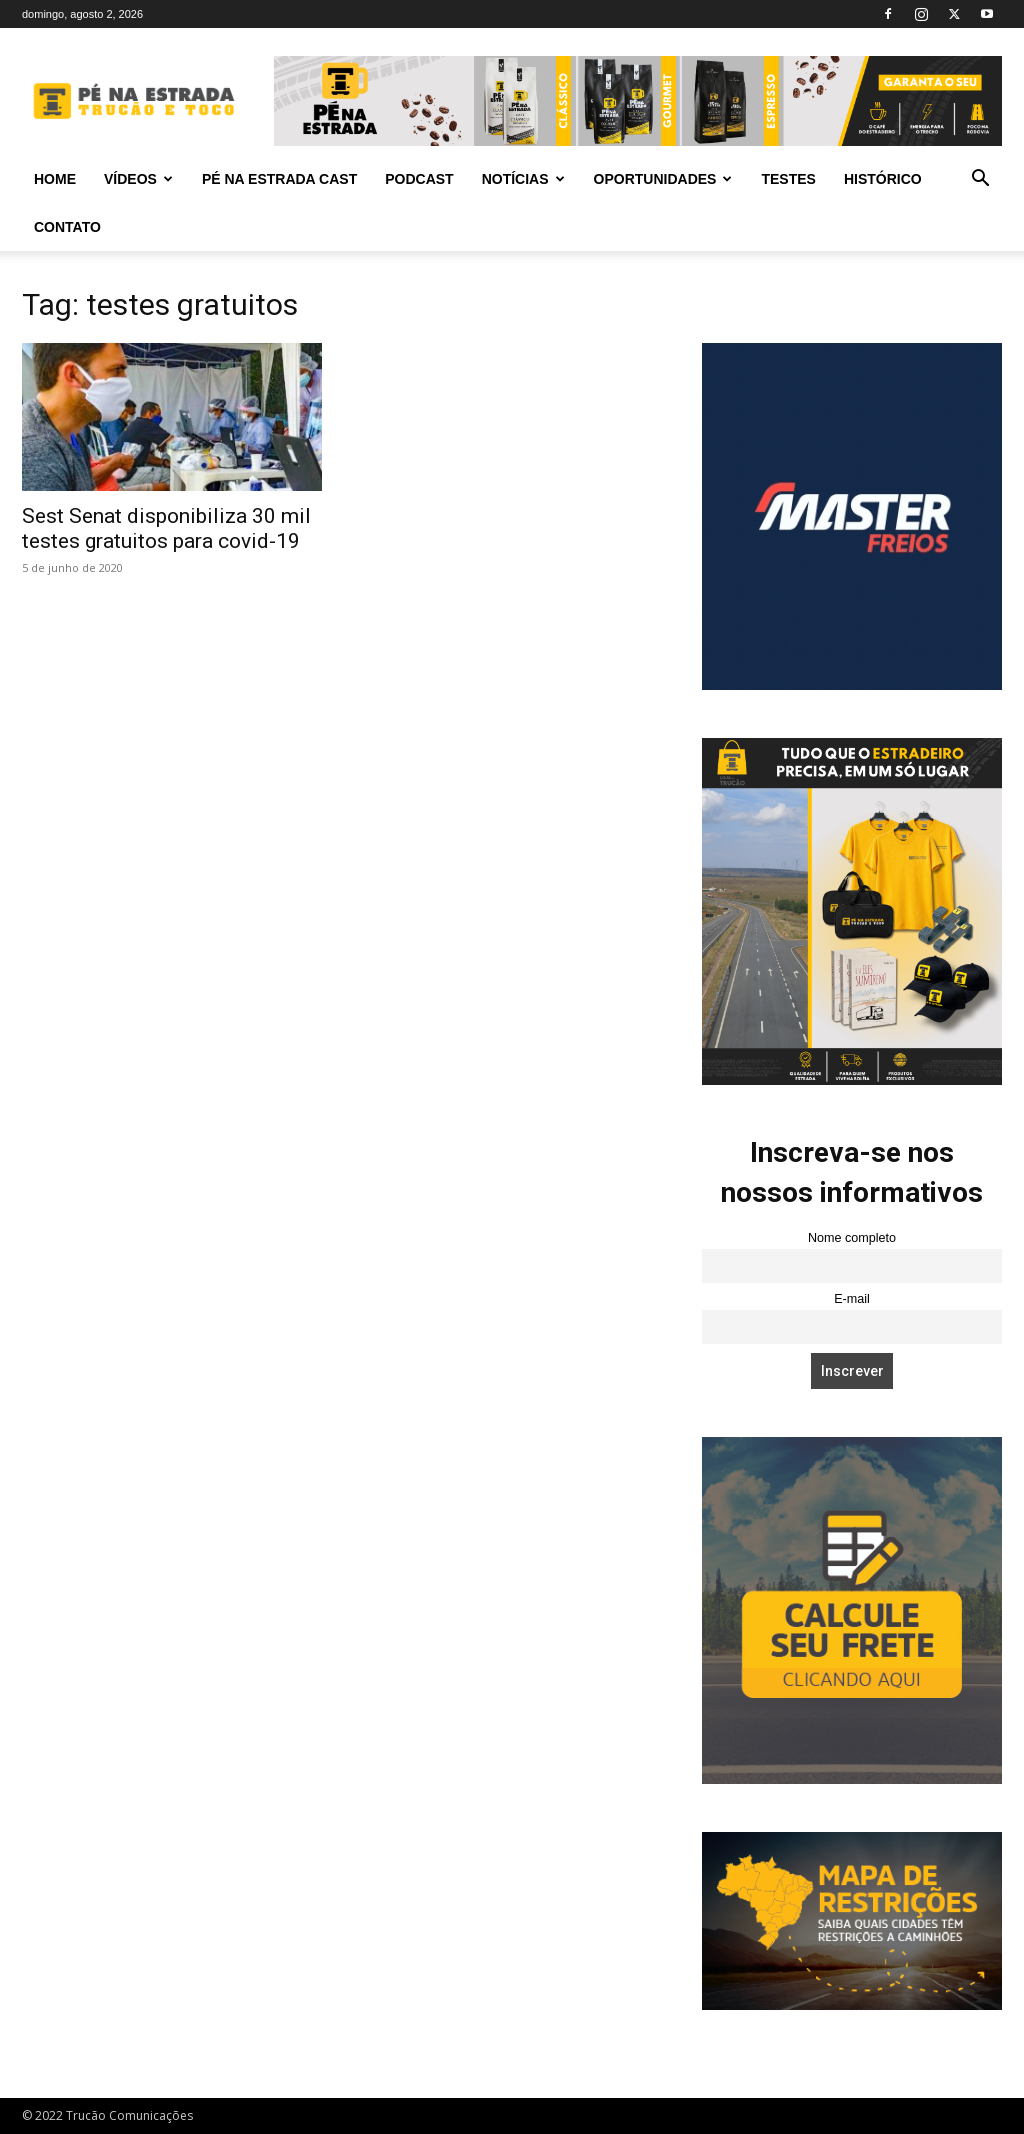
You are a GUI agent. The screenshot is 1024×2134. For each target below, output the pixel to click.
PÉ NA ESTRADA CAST (279, 179)
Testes (788, 179)
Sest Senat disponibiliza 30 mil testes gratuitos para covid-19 (166, 528)
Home (55, 179)
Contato (67, 227)
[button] (980, 180)
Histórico (883, 179)
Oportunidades (663, 179)
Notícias (523, 179)
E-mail (852, 1299)
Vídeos (138, 179)
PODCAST (419, 179)
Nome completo (852, 1238)
